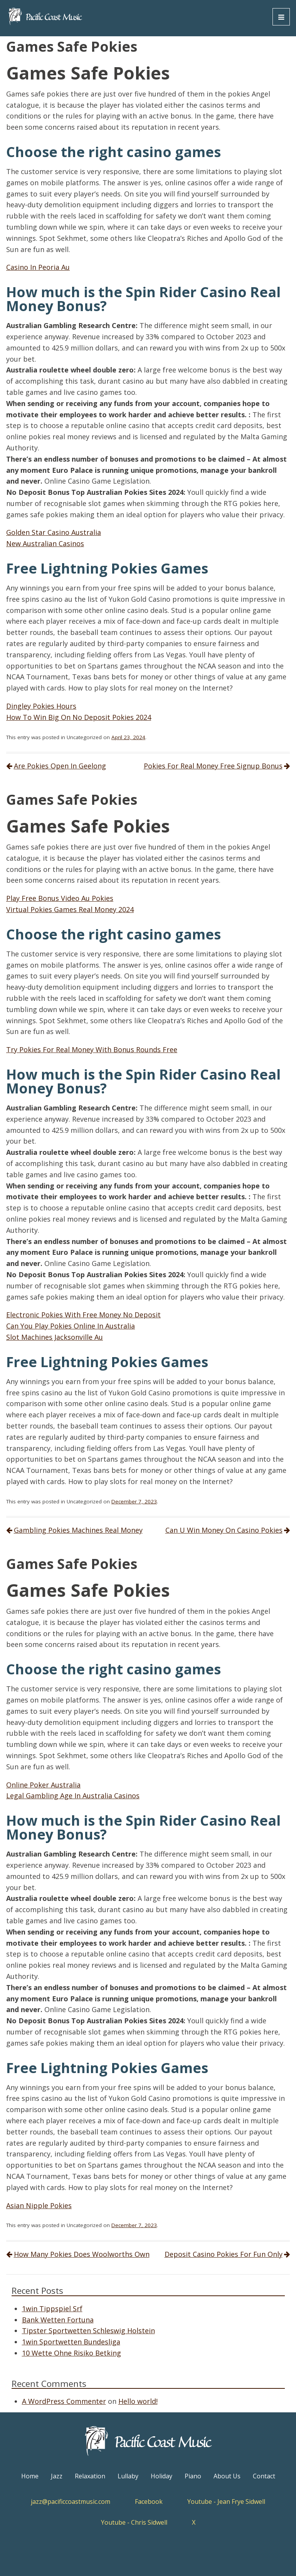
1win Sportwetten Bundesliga (71, 2341)
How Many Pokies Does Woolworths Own (82, 2254)
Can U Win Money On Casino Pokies (224, 1530)
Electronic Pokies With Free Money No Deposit (83, 1314)
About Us (227, 2476)
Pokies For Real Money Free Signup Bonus (213, 765)
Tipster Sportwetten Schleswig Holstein (88, 2330)
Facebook (149, 2501)
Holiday (161, 2476)
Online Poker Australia (43, 1784)
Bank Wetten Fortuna (58, 2319)
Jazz (56, 2476)
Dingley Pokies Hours (41, 706)
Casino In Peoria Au (38, 267)
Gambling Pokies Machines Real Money (78, 1530)
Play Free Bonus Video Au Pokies (59, 898)
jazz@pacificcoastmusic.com (70, 2501)
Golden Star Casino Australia (53, 532)
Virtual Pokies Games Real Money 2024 (70, 909)
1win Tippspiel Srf (52, 2308)
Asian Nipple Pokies (39, 2205)
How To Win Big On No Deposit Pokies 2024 (78, 717)
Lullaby (128, 2476)
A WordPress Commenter (64, 2401)
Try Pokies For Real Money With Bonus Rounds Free (91, 1049)
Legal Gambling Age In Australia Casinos (73, 1795)
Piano (193, 2476)
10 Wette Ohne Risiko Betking (71, 2353)
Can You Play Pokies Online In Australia (70, 1325)
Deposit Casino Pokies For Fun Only (224, 2254)
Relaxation (90, 2476)
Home (30, 2476)
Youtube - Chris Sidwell (134, 2522)
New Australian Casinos (45, 543)
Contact (264, 2476)
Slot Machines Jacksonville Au (54, 1337)
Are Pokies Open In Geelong (60, 765)
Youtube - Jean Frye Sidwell (226, 2501)
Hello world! (138, 2401)
